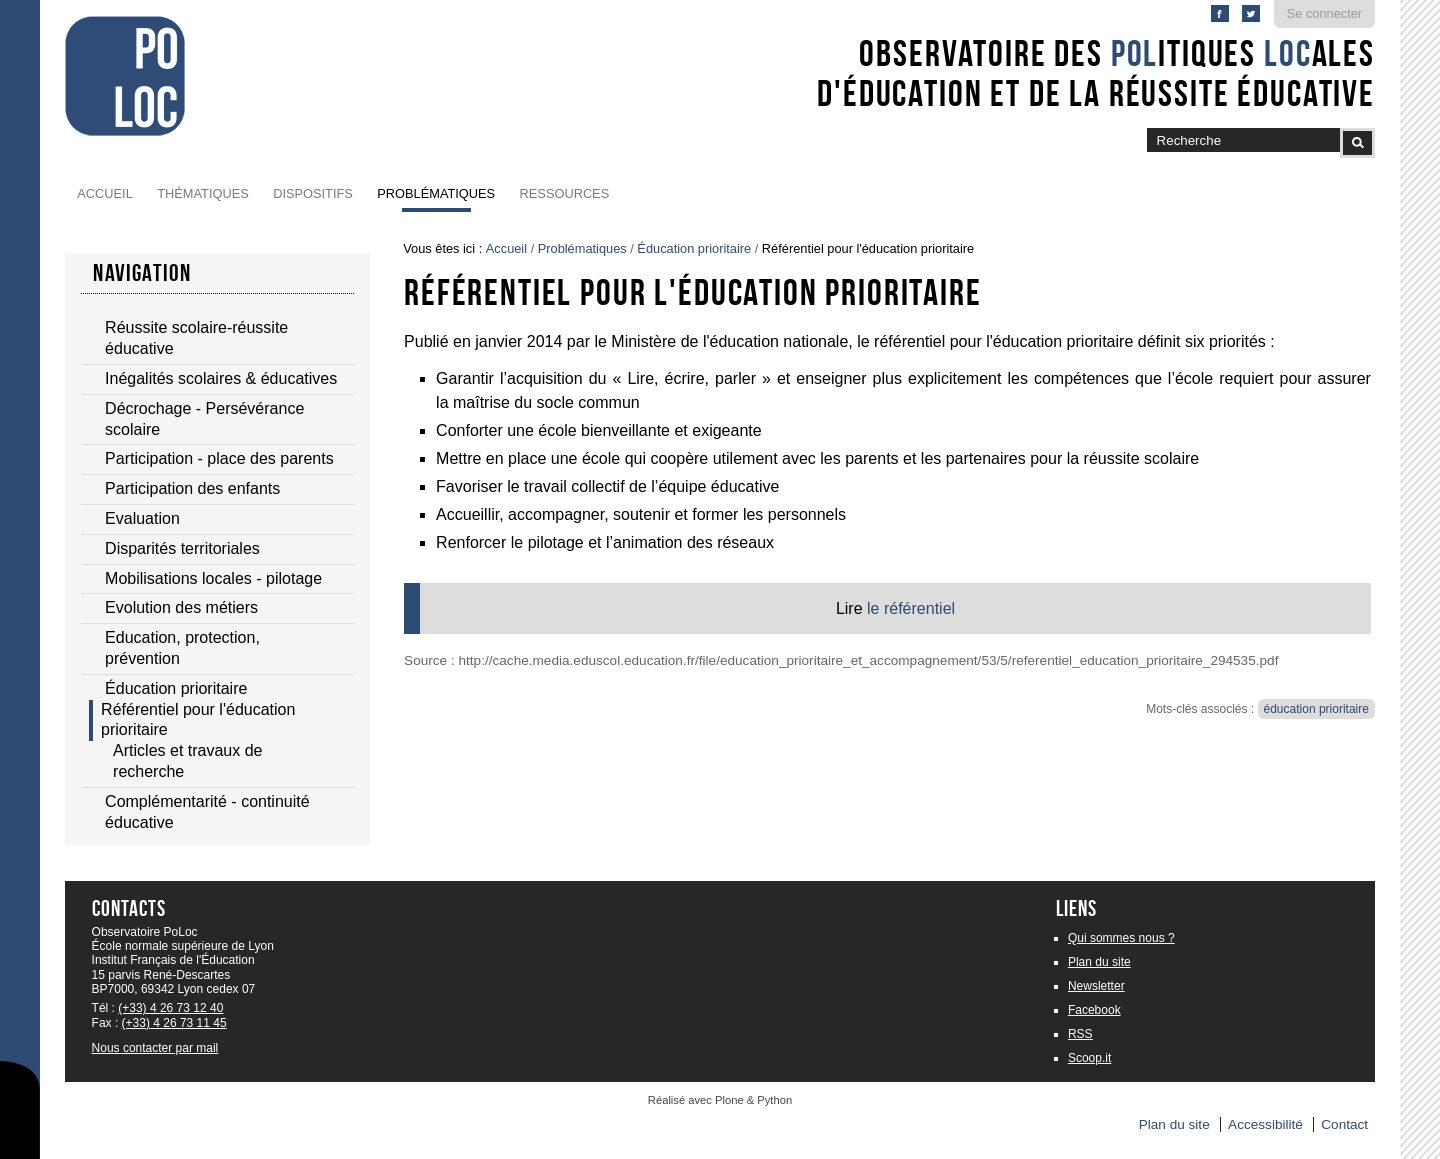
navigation (142, 273)
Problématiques (436, 193)
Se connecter (1324, 13)
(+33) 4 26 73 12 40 (170, 1008)
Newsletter (1096, 986)
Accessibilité (1265, 1124)
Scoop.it (1089, 1058)
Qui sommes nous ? (1121, 938)
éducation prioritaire (1316, 709)
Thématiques (202, 193)
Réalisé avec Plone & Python (720, 1100)
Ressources (565, 193)
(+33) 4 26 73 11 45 (174, 1023)
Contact (1344, 1124)
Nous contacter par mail (155, 1048)
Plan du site (1099, 962)
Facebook (1094, 1010)
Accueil (104, 193)
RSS (1080, 1034)
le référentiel (911, 608)
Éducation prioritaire (694, 248)
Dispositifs (313, 193)
